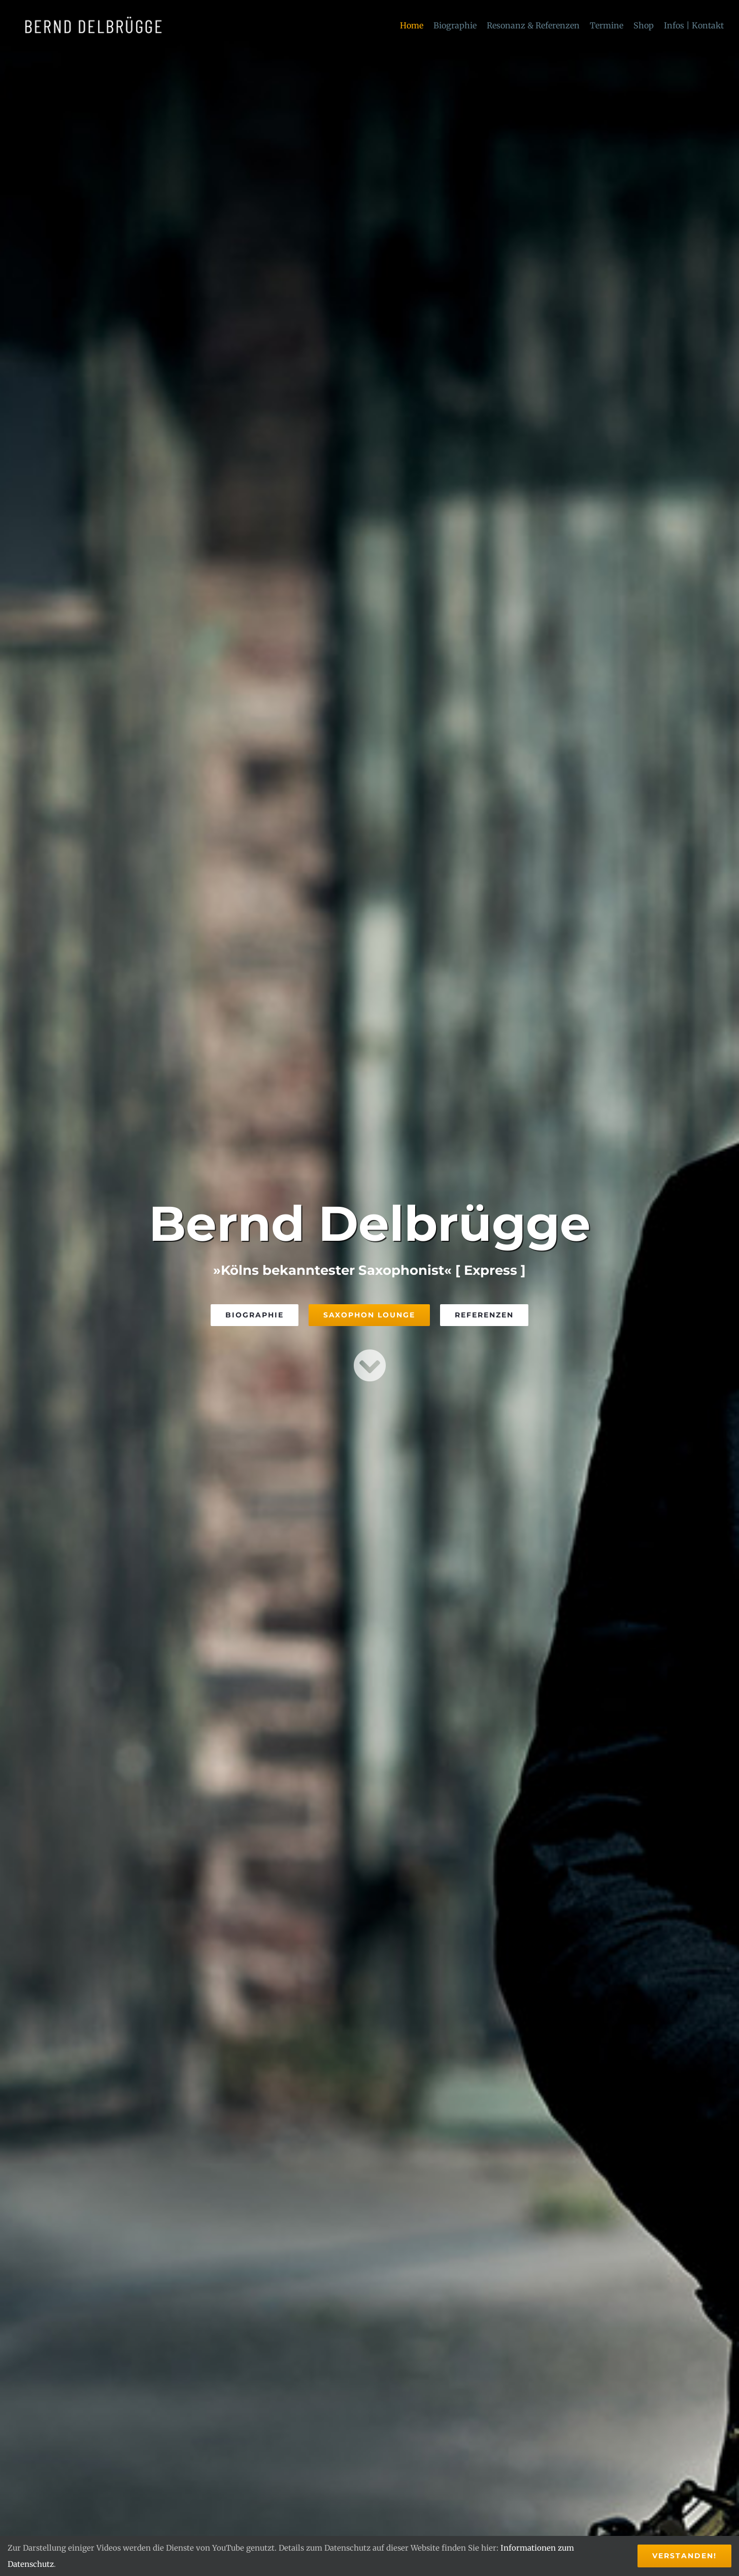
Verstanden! (684, 2555)
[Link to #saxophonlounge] (369, 1365)
